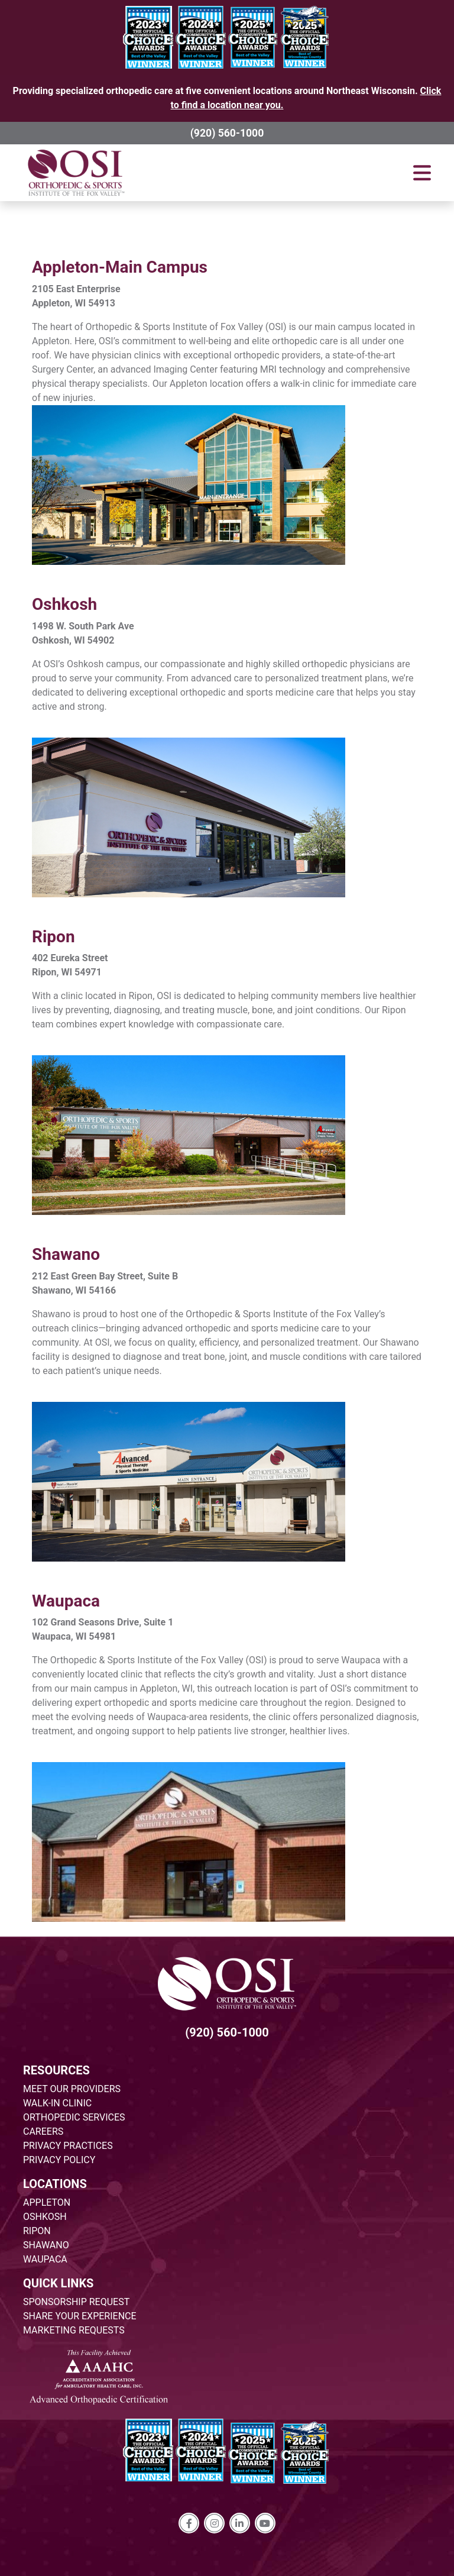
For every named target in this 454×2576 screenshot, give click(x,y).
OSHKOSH (45, 2216)
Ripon (53, 936)
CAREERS (43, 2131)
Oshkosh (64, 604)
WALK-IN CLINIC (57, 2103)
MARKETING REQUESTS (74, 2330)
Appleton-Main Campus (119, 267)
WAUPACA (45, 2259)
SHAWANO (46, 2245)
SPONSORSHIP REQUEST (76, 2301)
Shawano (66, 1254)
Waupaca (66, 1601)
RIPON (37, 2230)
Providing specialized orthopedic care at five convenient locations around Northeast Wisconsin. (227, 98)
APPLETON (46, 2202)
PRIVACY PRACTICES (68, 2145)
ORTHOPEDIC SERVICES (74, 2117)
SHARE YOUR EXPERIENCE (80, 2316)
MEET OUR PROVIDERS (72, 2089)
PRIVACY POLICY (59, 2159)
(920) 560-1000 (227, 133)
